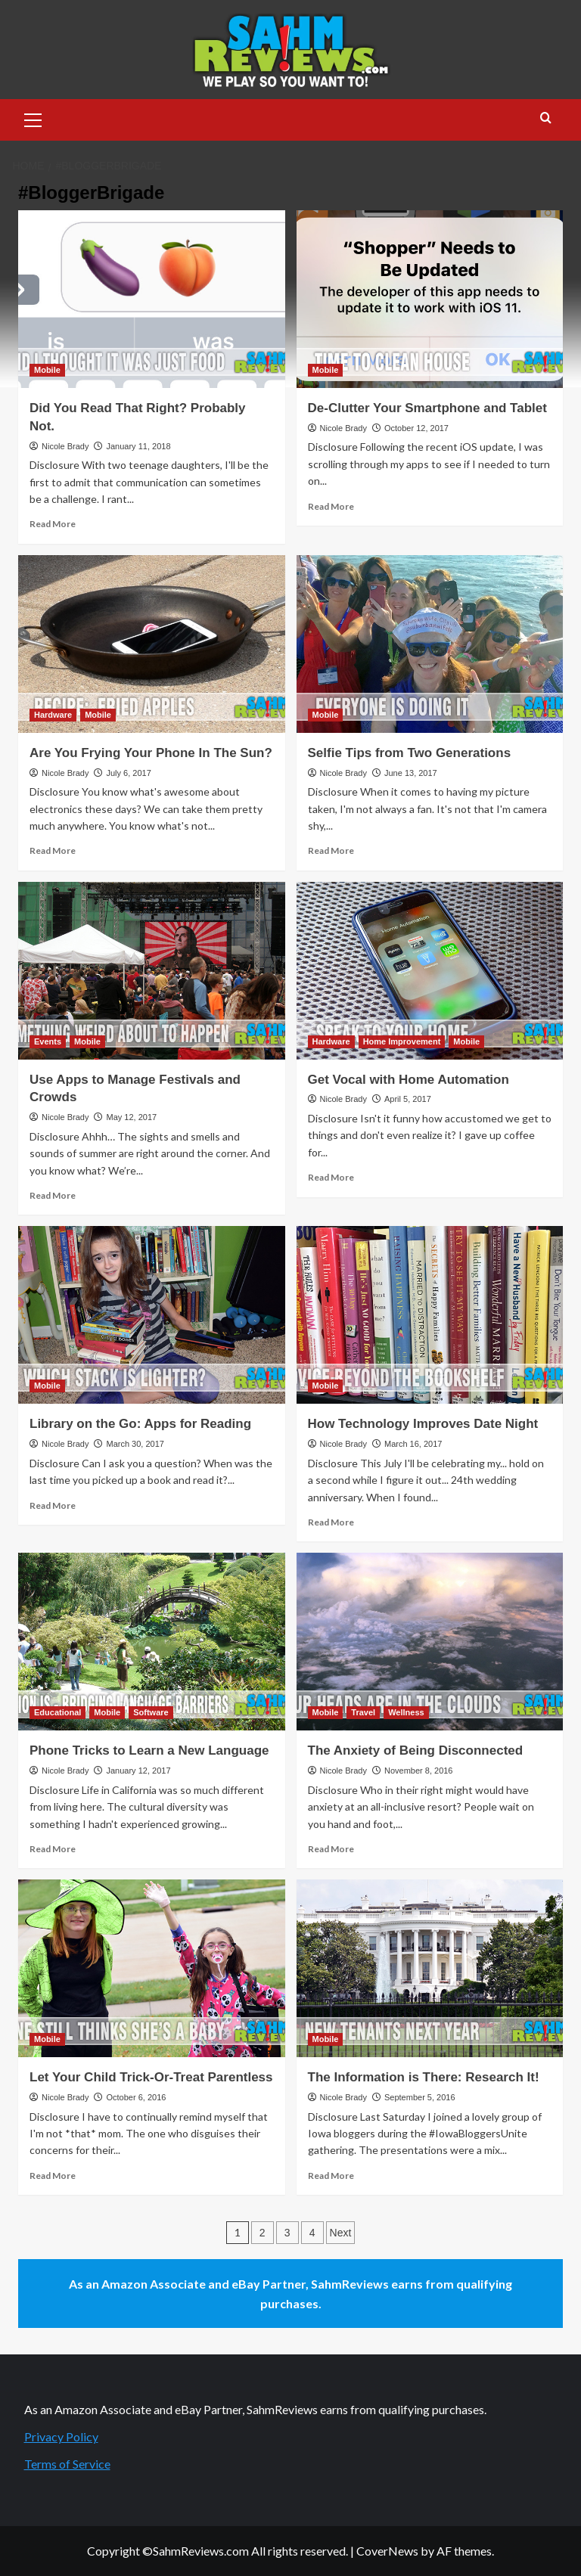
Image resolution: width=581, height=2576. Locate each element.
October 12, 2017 (416, 428)
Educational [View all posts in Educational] (57, 1712)
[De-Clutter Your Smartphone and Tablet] (430, 299)
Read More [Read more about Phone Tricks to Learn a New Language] (53, 1848)
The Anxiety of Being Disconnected (416, 1750)
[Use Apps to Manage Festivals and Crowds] (151, 971)
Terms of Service (67, 2464)
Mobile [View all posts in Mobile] (47, 369)
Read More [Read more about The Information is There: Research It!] (331, 2175)
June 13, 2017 (410, 772)
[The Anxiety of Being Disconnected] (430, 1641)
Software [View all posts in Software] (150, 1712)
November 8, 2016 (418, 1770)
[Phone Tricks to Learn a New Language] (151, 1641)
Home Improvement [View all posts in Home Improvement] (402, 1041)
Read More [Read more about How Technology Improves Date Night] (331, 1522)
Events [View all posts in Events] (47, 1041)
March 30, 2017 (134, 1443)
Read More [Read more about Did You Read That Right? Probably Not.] (53, 523)
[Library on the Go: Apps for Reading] (151, 1315)
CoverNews (387, 2550)
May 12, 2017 (131, 1117)
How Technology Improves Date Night (423, 1424)
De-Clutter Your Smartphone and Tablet (427, 408)
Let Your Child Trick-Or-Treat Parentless (151, 2077)
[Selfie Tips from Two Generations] (430, 644)
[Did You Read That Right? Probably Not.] (151, 299)
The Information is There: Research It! (423, 2077)
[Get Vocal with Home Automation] (430, 971)
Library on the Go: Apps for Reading (140, 1424)
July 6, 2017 (128, 772)
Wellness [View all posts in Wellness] (406, 1712)
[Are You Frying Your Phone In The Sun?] (151, 644)
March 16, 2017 (413, 1443)
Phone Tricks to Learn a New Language (149, 1750)
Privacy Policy (61, 2436)
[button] (33, 118)
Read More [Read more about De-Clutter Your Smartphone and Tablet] (331, 506)
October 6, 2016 (136, 2097)
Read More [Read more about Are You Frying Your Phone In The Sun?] (53, 850)
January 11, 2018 (138, 446)
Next (341, 2233)
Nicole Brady (65, 446)
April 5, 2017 (407, 1098)
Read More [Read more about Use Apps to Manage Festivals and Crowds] (53, 1195)
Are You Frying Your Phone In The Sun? (151, 753)
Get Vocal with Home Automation (408, 1079)
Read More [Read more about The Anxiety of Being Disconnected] (331, 1848)
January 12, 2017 (138, 1770)
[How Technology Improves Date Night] (430, 1315)
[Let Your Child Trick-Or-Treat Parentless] (151, 1968)
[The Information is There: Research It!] (430, 1968)
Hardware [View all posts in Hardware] (53, 714)
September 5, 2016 (419, 2097)
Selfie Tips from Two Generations (409, 753)
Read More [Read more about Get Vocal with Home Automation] (331, 1177)
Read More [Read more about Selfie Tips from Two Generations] (331, 850)
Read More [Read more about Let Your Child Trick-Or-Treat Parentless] (53, 2175)
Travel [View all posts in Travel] (363, 1712)
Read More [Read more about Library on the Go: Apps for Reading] (53, 1505)
